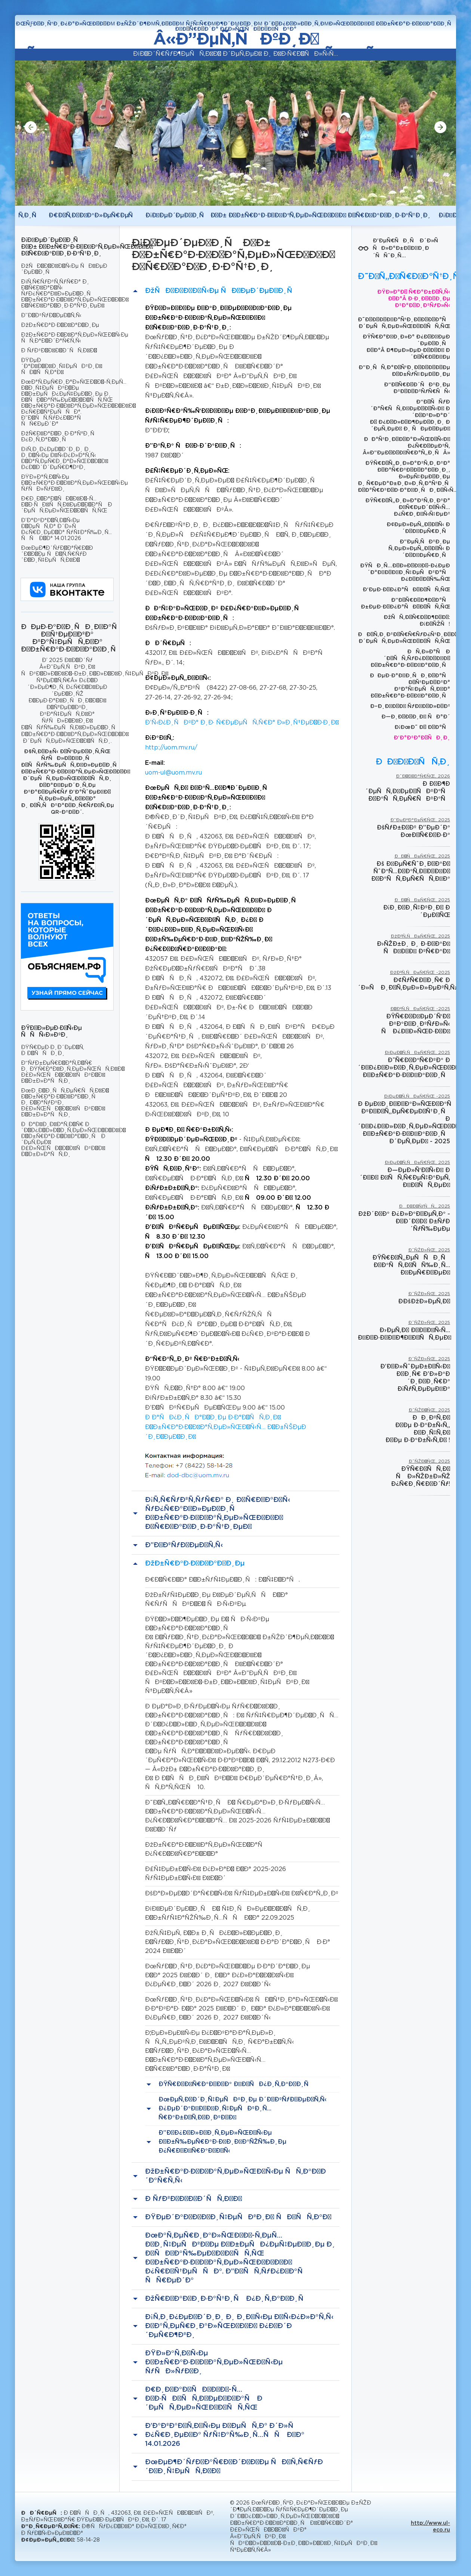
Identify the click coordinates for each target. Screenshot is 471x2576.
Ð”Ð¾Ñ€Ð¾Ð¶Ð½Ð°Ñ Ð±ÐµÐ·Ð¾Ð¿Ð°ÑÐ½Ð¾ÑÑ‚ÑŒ (405, 603)
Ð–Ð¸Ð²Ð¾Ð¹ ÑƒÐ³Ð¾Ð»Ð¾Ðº (410, 706)
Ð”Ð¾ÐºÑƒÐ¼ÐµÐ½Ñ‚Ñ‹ (51, 315)
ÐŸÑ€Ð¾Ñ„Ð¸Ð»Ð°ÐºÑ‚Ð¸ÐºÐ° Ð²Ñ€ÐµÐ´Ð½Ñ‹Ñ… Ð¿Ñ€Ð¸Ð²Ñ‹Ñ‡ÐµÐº (407, 507)
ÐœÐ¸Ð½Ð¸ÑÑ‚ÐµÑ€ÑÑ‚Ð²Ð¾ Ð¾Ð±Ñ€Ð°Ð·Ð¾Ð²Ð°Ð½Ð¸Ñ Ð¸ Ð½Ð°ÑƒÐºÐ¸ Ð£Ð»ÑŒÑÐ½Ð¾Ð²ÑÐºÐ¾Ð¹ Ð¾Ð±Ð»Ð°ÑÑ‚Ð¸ (65, 1103)
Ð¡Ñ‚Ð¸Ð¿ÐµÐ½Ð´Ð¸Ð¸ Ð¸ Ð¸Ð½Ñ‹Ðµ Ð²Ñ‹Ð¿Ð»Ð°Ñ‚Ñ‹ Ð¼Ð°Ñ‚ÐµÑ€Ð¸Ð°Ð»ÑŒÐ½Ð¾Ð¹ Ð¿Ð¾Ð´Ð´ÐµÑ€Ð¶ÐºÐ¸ (64, 458)
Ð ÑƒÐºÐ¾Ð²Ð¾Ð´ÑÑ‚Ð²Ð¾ (59, 351)
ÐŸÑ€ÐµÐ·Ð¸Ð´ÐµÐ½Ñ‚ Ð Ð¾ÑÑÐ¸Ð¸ (52, 1050)
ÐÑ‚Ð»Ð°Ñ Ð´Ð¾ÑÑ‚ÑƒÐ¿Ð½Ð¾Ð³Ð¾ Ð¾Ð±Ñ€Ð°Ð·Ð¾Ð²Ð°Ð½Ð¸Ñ (410, 659)
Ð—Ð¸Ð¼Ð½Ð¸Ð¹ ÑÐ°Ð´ (415, 717)
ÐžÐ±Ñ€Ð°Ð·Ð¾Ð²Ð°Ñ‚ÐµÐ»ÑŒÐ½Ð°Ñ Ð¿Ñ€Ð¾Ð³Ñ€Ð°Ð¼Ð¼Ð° (206, 1849)
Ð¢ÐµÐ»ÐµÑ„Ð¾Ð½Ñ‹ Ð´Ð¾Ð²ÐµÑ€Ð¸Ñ (418, 528)
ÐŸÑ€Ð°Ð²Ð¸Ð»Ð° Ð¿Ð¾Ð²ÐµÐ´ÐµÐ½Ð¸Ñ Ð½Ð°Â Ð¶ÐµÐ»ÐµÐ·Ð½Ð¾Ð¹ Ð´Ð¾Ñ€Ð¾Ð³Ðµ (406, 347)
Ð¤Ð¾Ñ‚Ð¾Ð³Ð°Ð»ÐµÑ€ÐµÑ (93, 215)
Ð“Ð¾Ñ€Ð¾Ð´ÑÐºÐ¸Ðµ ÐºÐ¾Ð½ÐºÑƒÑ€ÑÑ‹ (417, 388)
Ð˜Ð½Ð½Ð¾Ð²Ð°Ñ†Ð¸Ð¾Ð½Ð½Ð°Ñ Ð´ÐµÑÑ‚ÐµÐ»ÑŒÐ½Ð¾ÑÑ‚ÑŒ (404, 323)
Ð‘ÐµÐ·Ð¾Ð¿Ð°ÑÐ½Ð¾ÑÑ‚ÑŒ (406, 590)
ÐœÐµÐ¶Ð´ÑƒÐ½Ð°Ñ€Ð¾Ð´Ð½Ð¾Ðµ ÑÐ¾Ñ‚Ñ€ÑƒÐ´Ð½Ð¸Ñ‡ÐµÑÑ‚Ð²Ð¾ (57, 554)
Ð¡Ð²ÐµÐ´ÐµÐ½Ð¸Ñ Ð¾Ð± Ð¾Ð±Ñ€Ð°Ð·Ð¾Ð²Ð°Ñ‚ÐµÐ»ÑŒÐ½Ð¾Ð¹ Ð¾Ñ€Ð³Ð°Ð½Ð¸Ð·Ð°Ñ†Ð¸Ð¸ (288, 215)
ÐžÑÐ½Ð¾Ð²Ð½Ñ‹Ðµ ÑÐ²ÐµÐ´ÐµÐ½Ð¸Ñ (64, 269)
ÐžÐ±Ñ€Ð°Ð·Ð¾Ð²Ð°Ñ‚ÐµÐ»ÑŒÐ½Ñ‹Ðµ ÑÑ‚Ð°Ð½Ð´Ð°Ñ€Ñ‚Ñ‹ (67, 338)
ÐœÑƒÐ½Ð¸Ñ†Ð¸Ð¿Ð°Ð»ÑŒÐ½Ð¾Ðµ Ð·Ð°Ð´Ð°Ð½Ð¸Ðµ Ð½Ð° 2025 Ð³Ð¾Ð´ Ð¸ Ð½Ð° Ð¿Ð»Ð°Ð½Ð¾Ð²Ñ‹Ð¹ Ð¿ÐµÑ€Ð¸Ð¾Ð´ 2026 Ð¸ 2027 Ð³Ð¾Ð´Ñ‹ (227, 1975)
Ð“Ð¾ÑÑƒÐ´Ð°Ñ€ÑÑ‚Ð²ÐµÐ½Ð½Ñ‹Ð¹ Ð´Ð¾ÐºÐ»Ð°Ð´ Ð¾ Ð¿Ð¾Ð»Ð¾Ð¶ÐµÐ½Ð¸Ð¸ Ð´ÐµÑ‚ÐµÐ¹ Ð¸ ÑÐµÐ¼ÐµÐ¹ (410, 415)
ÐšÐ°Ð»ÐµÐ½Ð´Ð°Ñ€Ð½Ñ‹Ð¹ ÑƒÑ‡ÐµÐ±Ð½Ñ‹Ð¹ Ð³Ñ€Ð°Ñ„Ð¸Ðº (241, 1893)
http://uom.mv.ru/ (171, 748)
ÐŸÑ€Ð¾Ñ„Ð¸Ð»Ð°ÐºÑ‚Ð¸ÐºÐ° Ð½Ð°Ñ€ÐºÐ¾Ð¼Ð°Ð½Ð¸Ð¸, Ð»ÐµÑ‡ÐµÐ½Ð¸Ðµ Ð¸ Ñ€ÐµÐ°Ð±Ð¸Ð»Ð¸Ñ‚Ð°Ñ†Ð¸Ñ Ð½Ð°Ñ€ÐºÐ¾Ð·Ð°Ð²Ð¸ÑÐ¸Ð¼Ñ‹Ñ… (404, 477)
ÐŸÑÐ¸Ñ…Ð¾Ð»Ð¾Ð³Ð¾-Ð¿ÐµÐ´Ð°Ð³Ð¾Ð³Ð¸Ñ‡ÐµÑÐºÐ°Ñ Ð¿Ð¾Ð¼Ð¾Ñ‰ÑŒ (405, 573)
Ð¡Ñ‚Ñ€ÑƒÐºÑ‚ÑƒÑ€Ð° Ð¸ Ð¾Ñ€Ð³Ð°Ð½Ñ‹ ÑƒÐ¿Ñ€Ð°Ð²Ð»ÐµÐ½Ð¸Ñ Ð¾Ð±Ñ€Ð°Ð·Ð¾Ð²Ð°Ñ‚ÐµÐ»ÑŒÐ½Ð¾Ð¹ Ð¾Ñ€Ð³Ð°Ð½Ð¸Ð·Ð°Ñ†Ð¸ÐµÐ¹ (67, 294)
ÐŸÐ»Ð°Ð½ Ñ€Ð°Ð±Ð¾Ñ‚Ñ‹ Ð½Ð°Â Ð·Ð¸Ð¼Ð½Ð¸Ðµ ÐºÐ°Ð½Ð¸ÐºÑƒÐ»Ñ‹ (413, 299)
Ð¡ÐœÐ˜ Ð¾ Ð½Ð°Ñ (422, 727)
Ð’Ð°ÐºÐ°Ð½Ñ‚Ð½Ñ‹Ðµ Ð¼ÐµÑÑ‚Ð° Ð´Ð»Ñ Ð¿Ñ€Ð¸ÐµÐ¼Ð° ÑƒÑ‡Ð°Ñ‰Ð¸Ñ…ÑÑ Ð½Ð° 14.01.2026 (66, 529)
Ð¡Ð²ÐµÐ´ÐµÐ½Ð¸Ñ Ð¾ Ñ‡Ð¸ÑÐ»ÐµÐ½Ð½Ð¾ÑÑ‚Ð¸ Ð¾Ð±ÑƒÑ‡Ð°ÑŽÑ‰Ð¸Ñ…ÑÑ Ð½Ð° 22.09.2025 (228, 1913)
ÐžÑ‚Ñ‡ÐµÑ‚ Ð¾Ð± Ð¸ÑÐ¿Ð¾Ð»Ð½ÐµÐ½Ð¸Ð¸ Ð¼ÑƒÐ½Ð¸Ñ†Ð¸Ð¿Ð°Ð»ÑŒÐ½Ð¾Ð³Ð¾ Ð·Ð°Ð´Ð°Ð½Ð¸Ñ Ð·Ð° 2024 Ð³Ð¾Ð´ (237, 1942)
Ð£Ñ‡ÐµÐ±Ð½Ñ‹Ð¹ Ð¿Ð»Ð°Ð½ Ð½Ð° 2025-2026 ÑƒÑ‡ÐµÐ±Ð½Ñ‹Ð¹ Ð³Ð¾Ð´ (215, 1874)
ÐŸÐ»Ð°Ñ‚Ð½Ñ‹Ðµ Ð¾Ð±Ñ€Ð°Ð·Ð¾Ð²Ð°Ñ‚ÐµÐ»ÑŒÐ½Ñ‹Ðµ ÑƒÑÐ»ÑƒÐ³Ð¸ (67, 483)
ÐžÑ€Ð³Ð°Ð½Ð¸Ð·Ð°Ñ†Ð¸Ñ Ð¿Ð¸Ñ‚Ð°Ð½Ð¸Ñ (59, 437)
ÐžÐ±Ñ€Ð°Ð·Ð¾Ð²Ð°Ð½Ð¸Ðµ (60, 325)
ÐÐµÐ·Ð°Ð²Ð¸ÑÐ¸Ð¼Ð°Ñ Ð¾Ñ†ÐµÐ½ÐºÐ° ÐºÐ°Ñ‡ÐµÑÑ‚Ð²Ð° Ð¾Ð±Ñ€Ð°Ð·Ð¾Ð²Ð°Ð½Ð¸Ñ (410, 686)
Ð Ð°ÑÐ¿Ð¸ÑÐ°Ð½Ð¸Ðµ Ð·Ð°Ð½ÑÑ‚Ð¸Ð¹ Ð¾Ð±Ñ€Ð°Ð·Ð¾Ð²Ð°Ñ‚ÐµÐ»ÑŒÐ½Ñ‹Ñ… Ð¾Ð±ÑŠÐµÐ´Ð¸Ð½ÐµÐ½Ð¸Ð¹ (225, 1427)
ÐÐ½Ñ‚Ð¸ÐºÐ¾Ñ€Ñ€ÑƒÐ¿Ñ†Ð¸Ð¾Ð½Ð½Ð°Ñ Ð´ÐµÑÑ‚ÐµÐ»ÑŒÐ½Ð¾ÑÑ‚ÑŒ (404, 638)
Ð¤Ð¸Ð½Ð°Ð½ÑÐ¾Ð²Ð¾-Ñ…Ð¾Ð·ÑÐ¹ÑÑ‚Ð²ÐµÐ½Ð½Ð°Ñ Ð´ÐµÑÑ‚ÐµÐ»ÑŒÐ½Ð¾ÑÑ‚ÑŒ (66, 505)
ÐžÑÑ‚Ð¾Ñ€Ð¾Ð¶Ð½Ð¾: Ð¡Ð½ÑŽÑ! (417, 620)
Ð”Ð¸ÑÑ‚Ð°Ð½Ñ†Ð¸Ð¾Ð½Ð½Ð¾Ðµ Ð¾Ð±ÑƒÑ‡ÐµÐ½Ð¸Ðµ (404, 371)
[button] (30, 127)
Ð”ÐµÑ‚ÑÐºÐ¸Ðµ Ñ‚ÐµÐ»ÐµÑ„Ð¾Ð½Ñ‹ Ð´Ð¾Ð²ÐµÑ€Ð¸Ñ (419, 549)
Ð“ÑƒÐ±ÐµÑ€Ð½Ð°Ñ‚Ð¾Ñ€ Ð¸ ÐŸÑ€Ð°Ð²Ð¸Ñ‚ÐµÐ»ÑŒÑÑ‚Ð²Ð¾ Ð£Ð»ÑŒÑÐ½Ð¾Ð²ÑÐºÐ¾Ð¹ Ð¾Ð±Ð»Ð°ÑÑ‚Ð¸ (67, 1072)
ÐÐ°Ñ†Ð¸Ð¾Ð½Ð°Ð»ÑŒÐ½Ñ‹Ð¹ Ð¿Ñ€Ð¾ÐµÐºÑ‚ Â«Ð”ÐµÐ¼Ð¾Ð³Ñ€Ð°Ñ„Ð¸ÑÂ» (406, 446)
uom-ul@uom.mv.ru (173, 773)
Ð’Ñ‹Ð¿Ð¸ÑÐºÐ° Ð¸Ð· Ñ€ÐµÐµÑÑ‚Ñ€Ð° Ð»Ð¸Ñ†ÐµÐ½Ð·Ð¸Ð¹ (242, 723)
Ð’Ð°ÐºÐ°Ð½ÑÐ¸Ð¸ (422, 738)
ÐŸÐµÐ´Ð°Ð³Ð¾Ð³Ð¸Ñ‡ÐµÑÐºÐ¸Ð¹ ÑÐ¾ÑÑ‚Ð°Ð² (61, 366)
